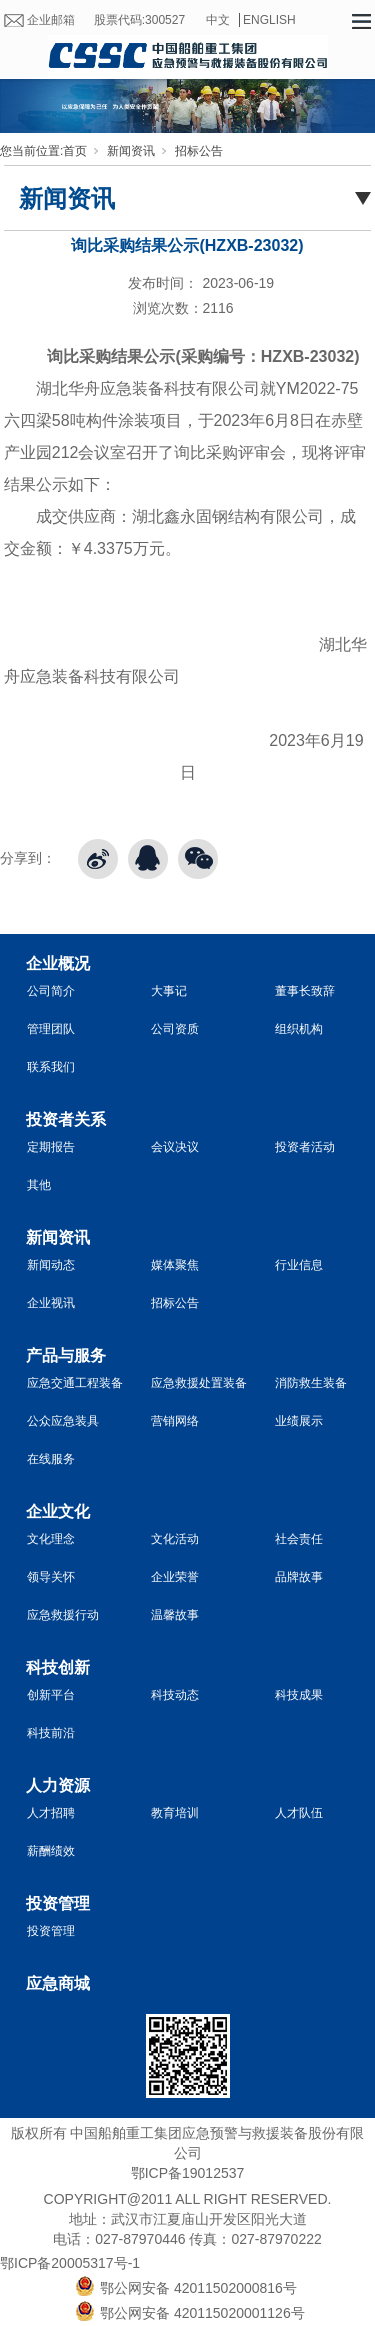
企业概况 (58, 963)
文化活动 (175, 1539)
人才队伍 (299, 1813)
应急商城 (58, 1983)
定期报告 (51, 1147)
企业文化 (58, 1511)
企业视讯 (51, 1303)
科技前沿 (51, 1733)
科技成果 (299, 1695)
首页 (75, 151)
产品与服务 (66, 1355)
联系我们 (51, 1067)
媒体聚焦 (175, 1265)
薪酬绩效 (51, 1851)
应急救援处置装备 (199, 1383)
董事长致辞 (305, 991)
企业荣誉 (175, 1577)
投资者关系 (66, 1119)
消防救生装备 (311, 1383)
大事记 (169, 991)
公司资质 (175, 1029)
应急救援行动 (63, 1615)
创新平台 (51, 1695)
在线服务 (51, 1459)
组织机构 (299, 1029)
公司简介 (51, 991)
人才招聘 (51, 1813)
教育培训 (175, 1813)
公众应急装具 (63, 1421)
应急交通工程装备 (75, 1383)
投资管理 (58, 1903)
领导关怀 (51, 1577)
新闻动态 (51, 1265)
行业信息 (299, 1265)
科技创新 (58, 1667)
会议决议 (175, 1147)
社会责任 (299, 1539)
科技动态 (175, 1695)
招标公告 (199, 151)
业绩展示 (299, 1421)
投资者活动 (305, 1147)
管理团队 (51, 1029)
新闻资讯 (131, 151)
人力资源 (58, 1785)
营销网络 (175, 1421)
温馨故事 (175, 1615)
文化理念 (51, 1539)
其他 (39, 1185)
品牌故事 (299, 1577)
